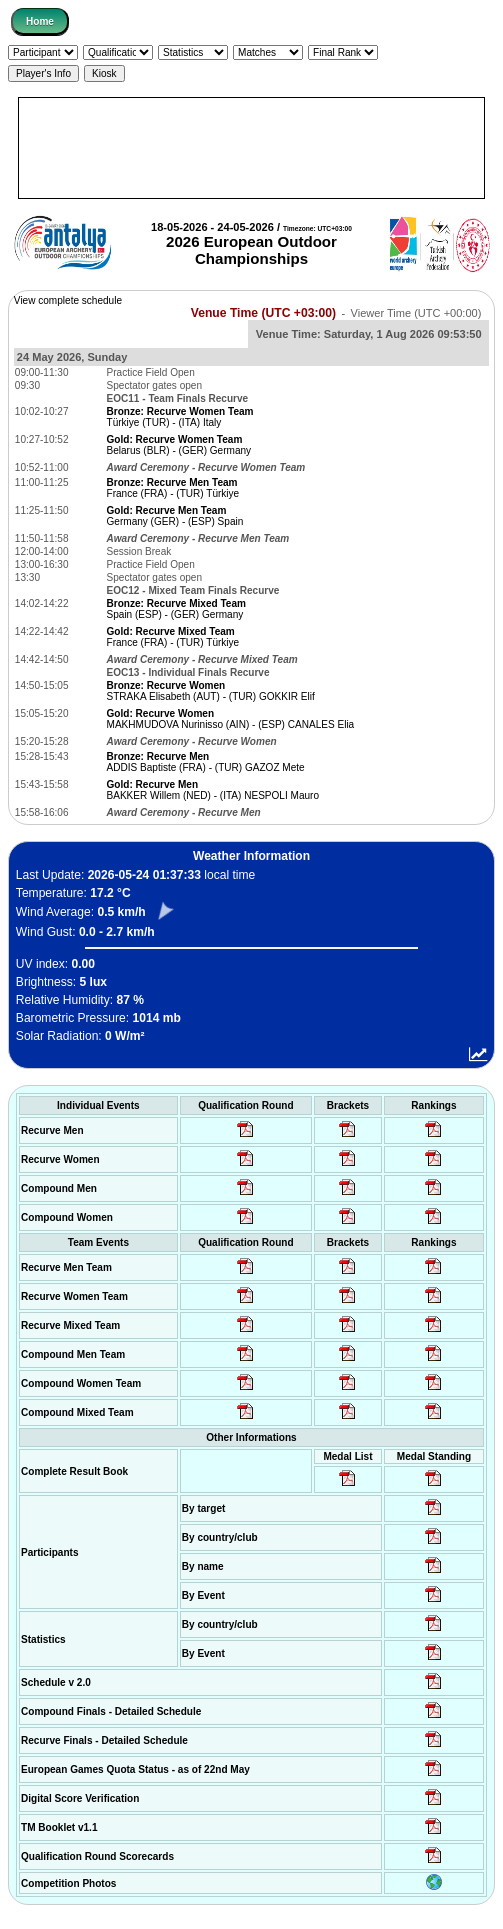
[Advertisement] (251, 148)
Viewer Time (416, 313)
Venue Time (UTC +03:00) (263, 313)
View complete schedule (68, 300)
